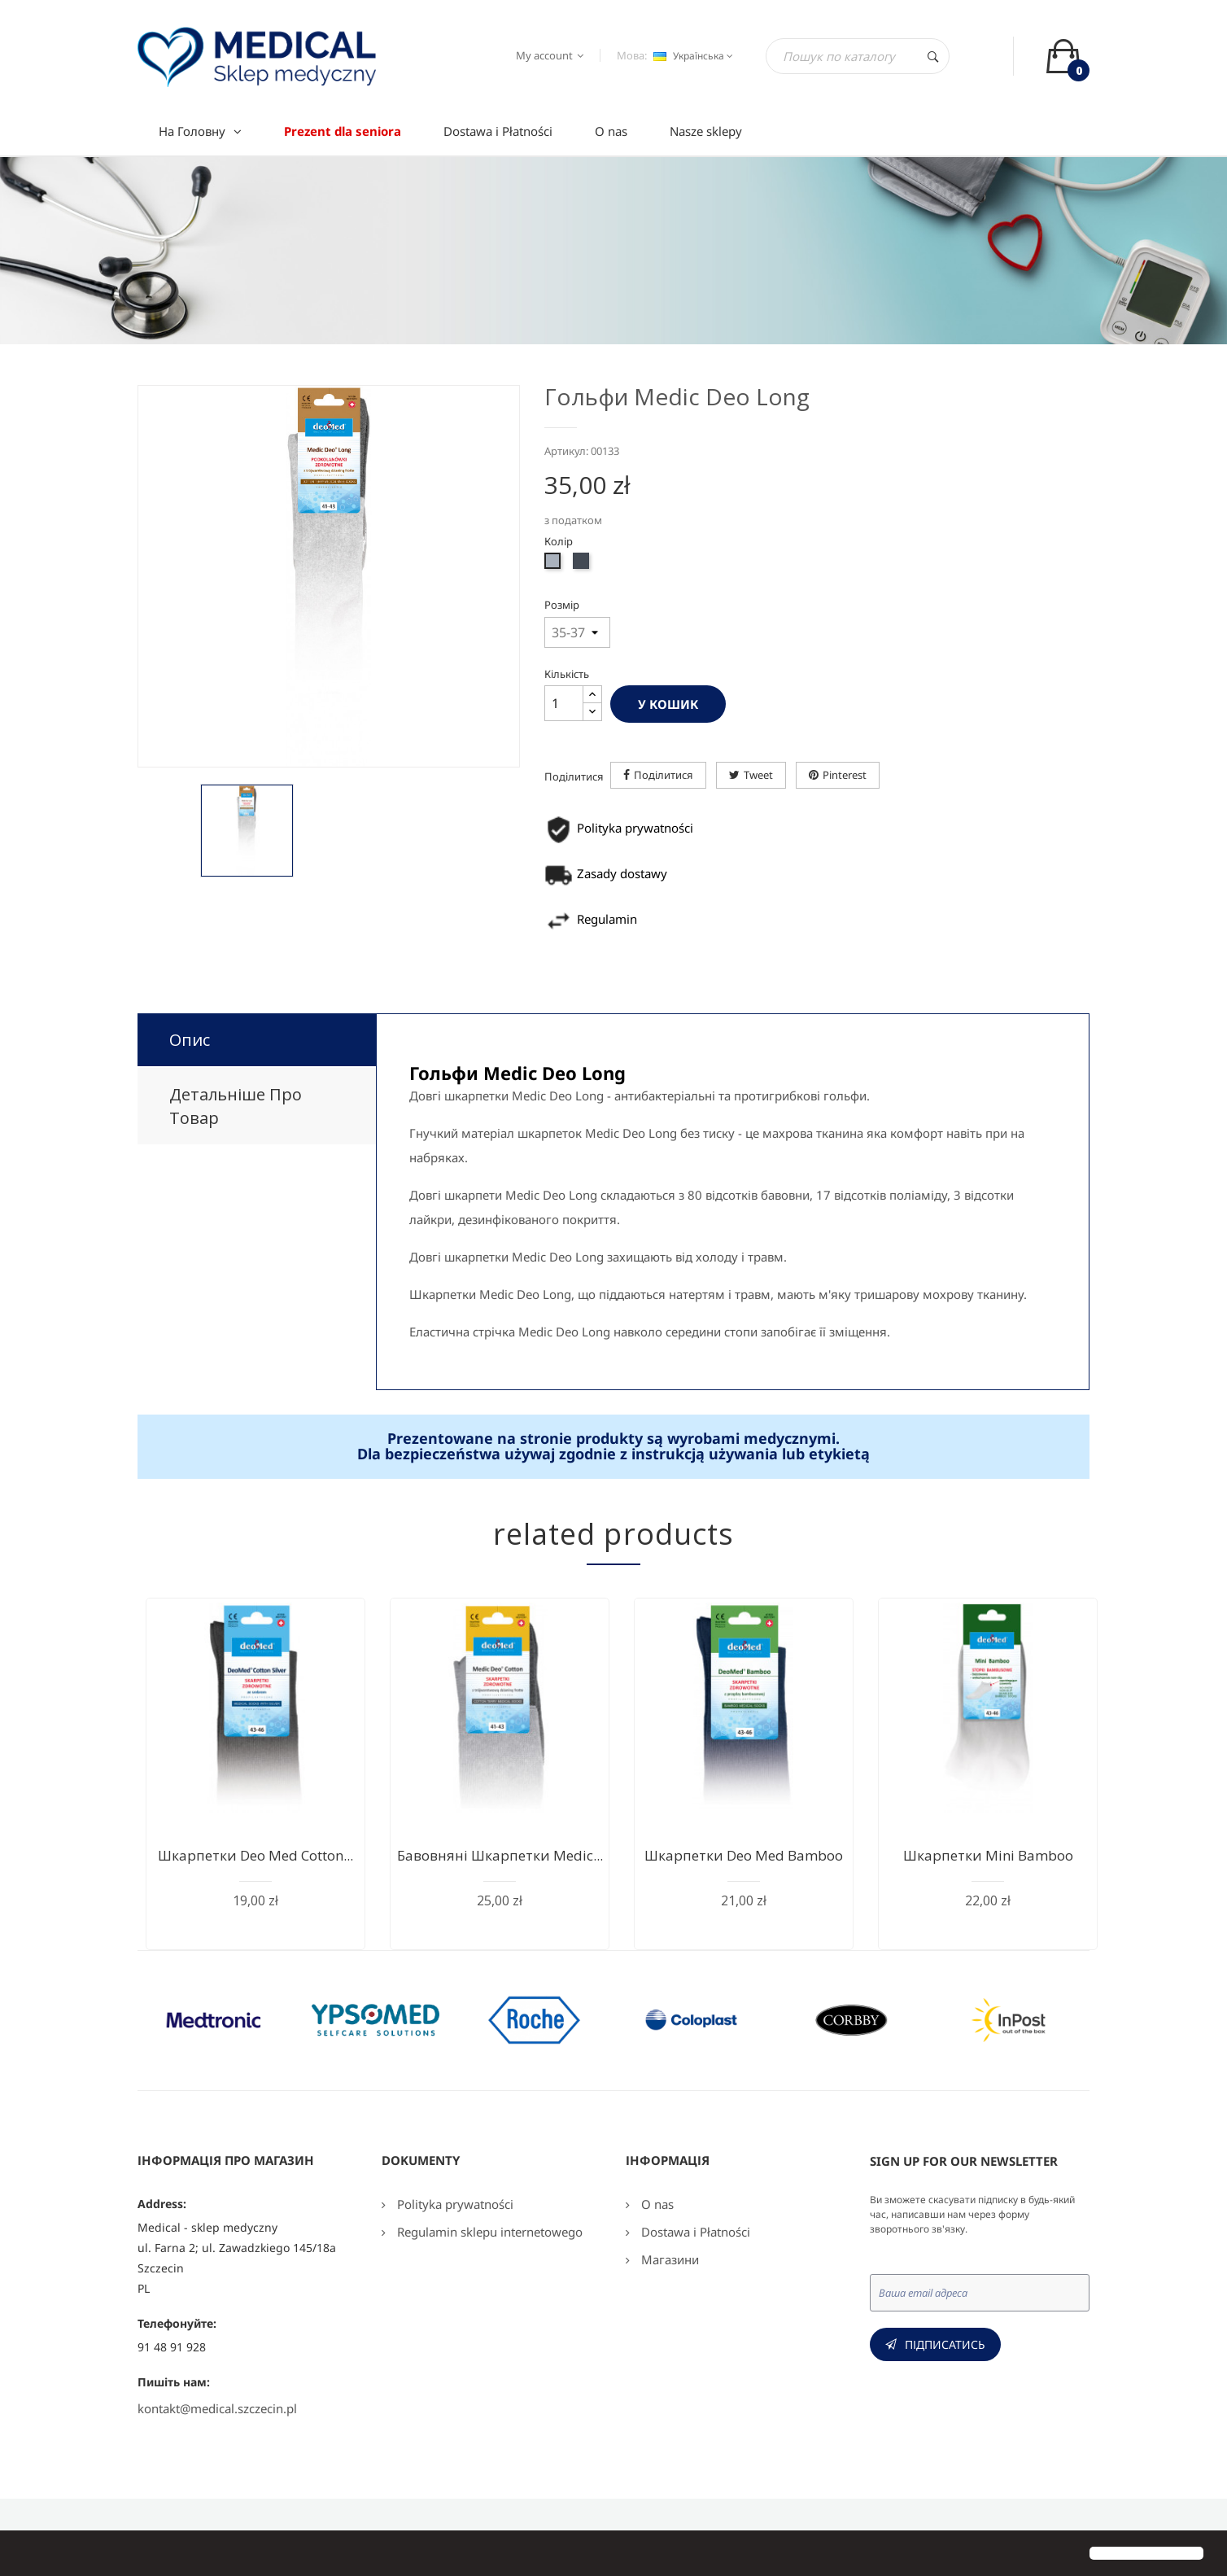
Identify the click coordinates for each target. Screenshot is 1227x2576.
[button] (26, 2554)
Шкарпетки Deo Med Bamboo (743, 1855)
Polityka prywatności (453, 2204)
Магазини (668, 2259)
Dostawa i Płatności (694, 2232)
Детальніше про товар (235, 1106)
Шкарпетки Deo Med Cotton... (255, 1855)
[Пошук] (857, 56)
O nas (656, 2204)
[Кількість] (563, 703)
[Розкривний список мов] (691, 56)
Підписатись (945, 2344)
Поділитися (663, 775)
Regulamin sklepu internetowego (488, 2232)
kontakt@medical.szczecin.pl (217, 2408)
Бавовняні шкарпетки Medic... (500, 1855)
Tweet (758, 775)
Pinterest (845, 775)
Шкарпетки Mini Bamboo (988, 1855)
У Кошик (668, 704)
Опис (189, 1040)
